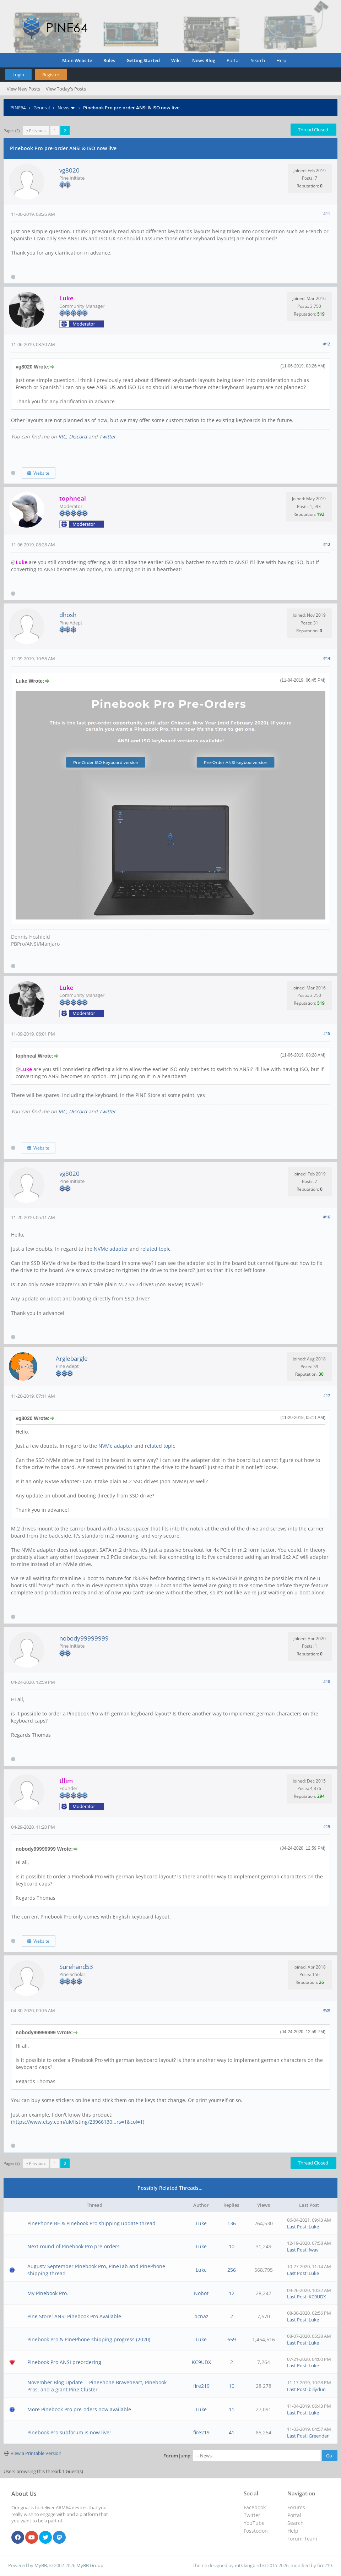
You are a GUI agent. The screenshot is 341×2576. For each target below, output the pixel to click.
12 (231, 2293)
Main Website (77, 60)
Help (281, 60)
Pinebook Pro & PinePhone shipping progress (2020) (88, 2339)
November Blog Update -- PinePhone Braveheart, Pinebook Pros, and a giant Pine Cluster (97, 2386)
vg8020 (69, 170)
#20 (326, 2010)
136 (231, 2223)
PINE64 (18, 107)
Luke (201, 2223)
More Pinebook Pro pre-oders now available (79, 2409)
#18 (326, 1681)
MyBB (40, 2565)
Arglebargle (72, 1358)
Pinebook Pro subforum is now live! (69, 2432)
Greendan (319, 2436)
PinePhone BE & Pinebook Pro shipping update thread (91, 2223)
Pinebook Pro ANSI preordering (64, 2362)
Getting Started (143, 60)
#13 (326, 544)
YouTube (254, 2523)
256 (231, 2269)
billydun (317, 2389)
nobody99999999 (84, 1638)
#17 (326, 1395)
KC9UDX (317, 2296)
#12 (326, 343)
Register (50, 74)
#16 (326, 1216)
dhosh (67, 615)
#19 (326, 1826)
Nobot (201, 2293)
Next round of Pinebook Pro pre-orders (73, 2246)
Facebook (255, 2507)
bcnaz (201, 2316)
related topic (155, 1248)
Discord (78, 436)
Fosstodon (256, 2530)
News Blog (203, 60)
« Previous (35, 130)
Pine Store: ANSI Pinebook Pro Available (74, 2316)
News (63, 107)
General (41, 107)
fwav (314, 2250)
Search (258, 60)
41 (231, 2432)
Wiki (176, 60)
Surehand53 (76, 1967)
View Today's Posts (66, 89)
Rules (109, 60)
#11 (326, 213)
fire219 (201, 2386)
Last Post (297, 2226)
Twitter (107, 436)
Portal (233, 60)
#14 (326, 658)
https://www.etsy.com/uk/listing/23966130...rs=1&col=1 (77, 2121)
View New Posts (23, 89)
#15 (326, 1033)
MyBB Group (89, 2565)
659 (231, 2339)
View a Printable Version (36, 2453)
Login (18, 74)
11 (231, 2409)
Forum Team (302, 2538)
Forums (296, 2507)
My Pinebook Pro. (47, 2293)
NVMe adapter (110, 1248)
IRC (62, 436)
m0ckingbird (248, 2565)
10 (231, 2246)
